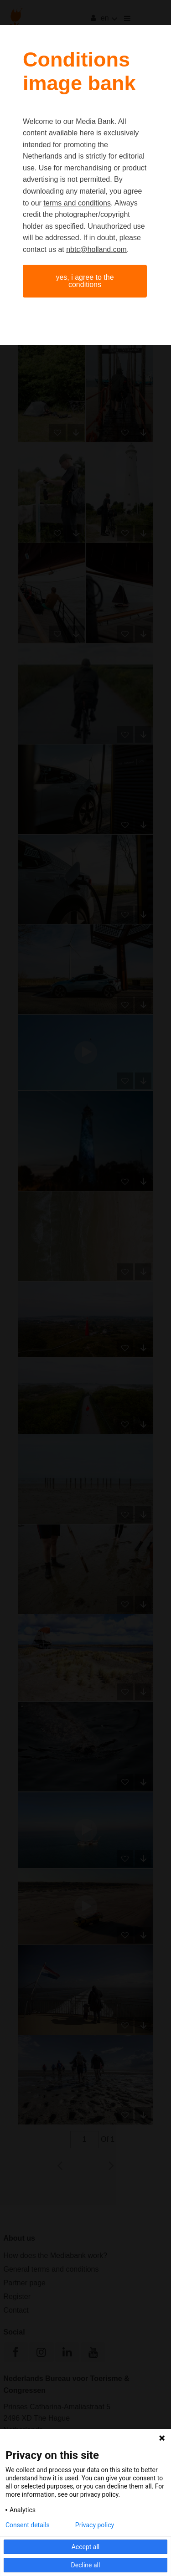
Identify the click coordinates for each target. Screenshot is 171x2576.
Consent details (27, 2525)
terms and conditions (77, 203)
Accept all (86, 2546)
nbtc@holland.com (96, 249)
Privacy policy (94, 2525)
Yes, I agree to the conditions (85, 280)
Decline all (85, 2565)
